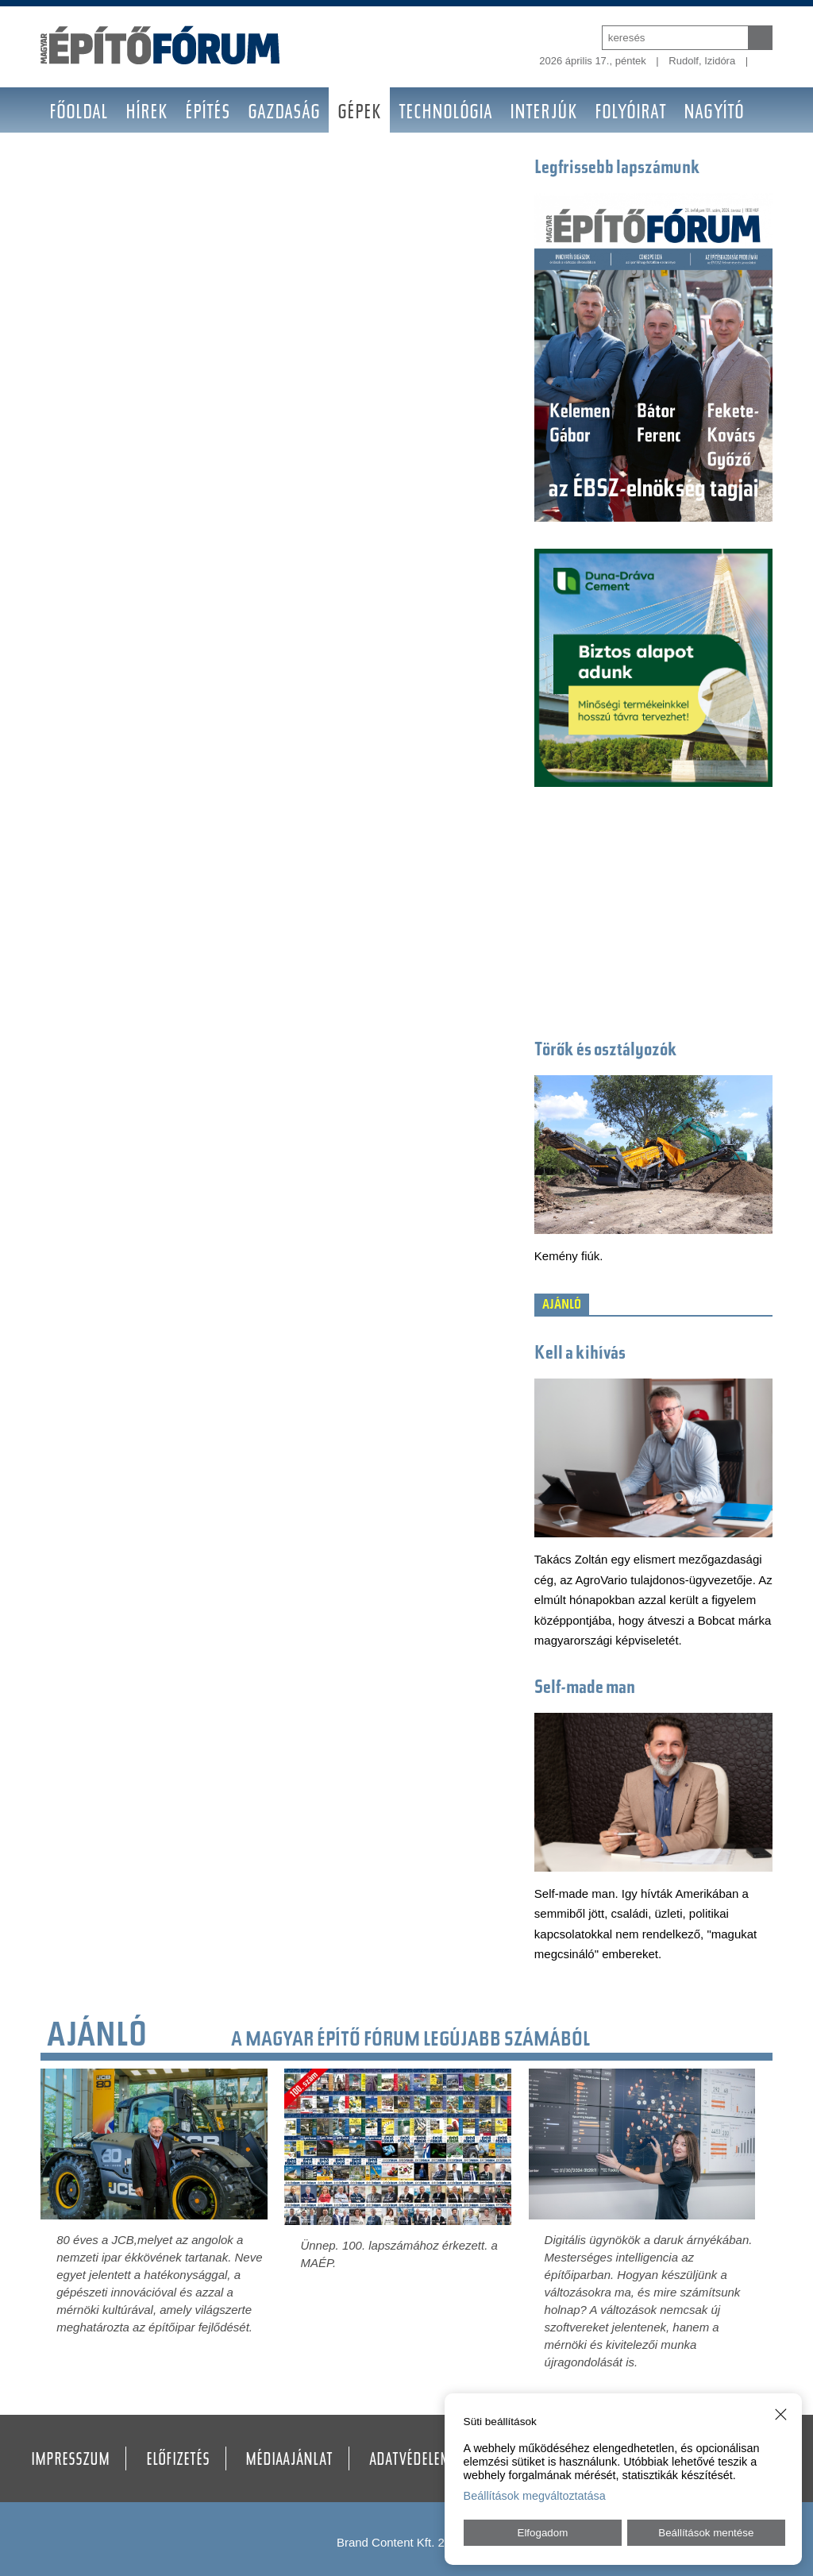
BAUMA (74, 159)
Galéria (145, 159)
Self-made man (584, 1688)
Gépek (359, 114)
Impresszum (70, 2461)
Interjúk (543, 114)
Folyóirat (630, 114)
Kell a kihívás (580, 1354)
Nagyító (714, 114)
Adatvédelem (410, 2461)
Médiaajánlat (289, 2461)
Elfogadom (543, 2533)
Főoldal (78, 114)
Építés (207, 114)
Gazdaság (284, 114)
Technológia (445, 114)
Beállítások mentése (705, 2533)
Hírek (146, 114)
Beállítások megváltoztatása (535, 2495)
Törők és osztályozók (605, 1051)
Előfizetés (178, 2461)
